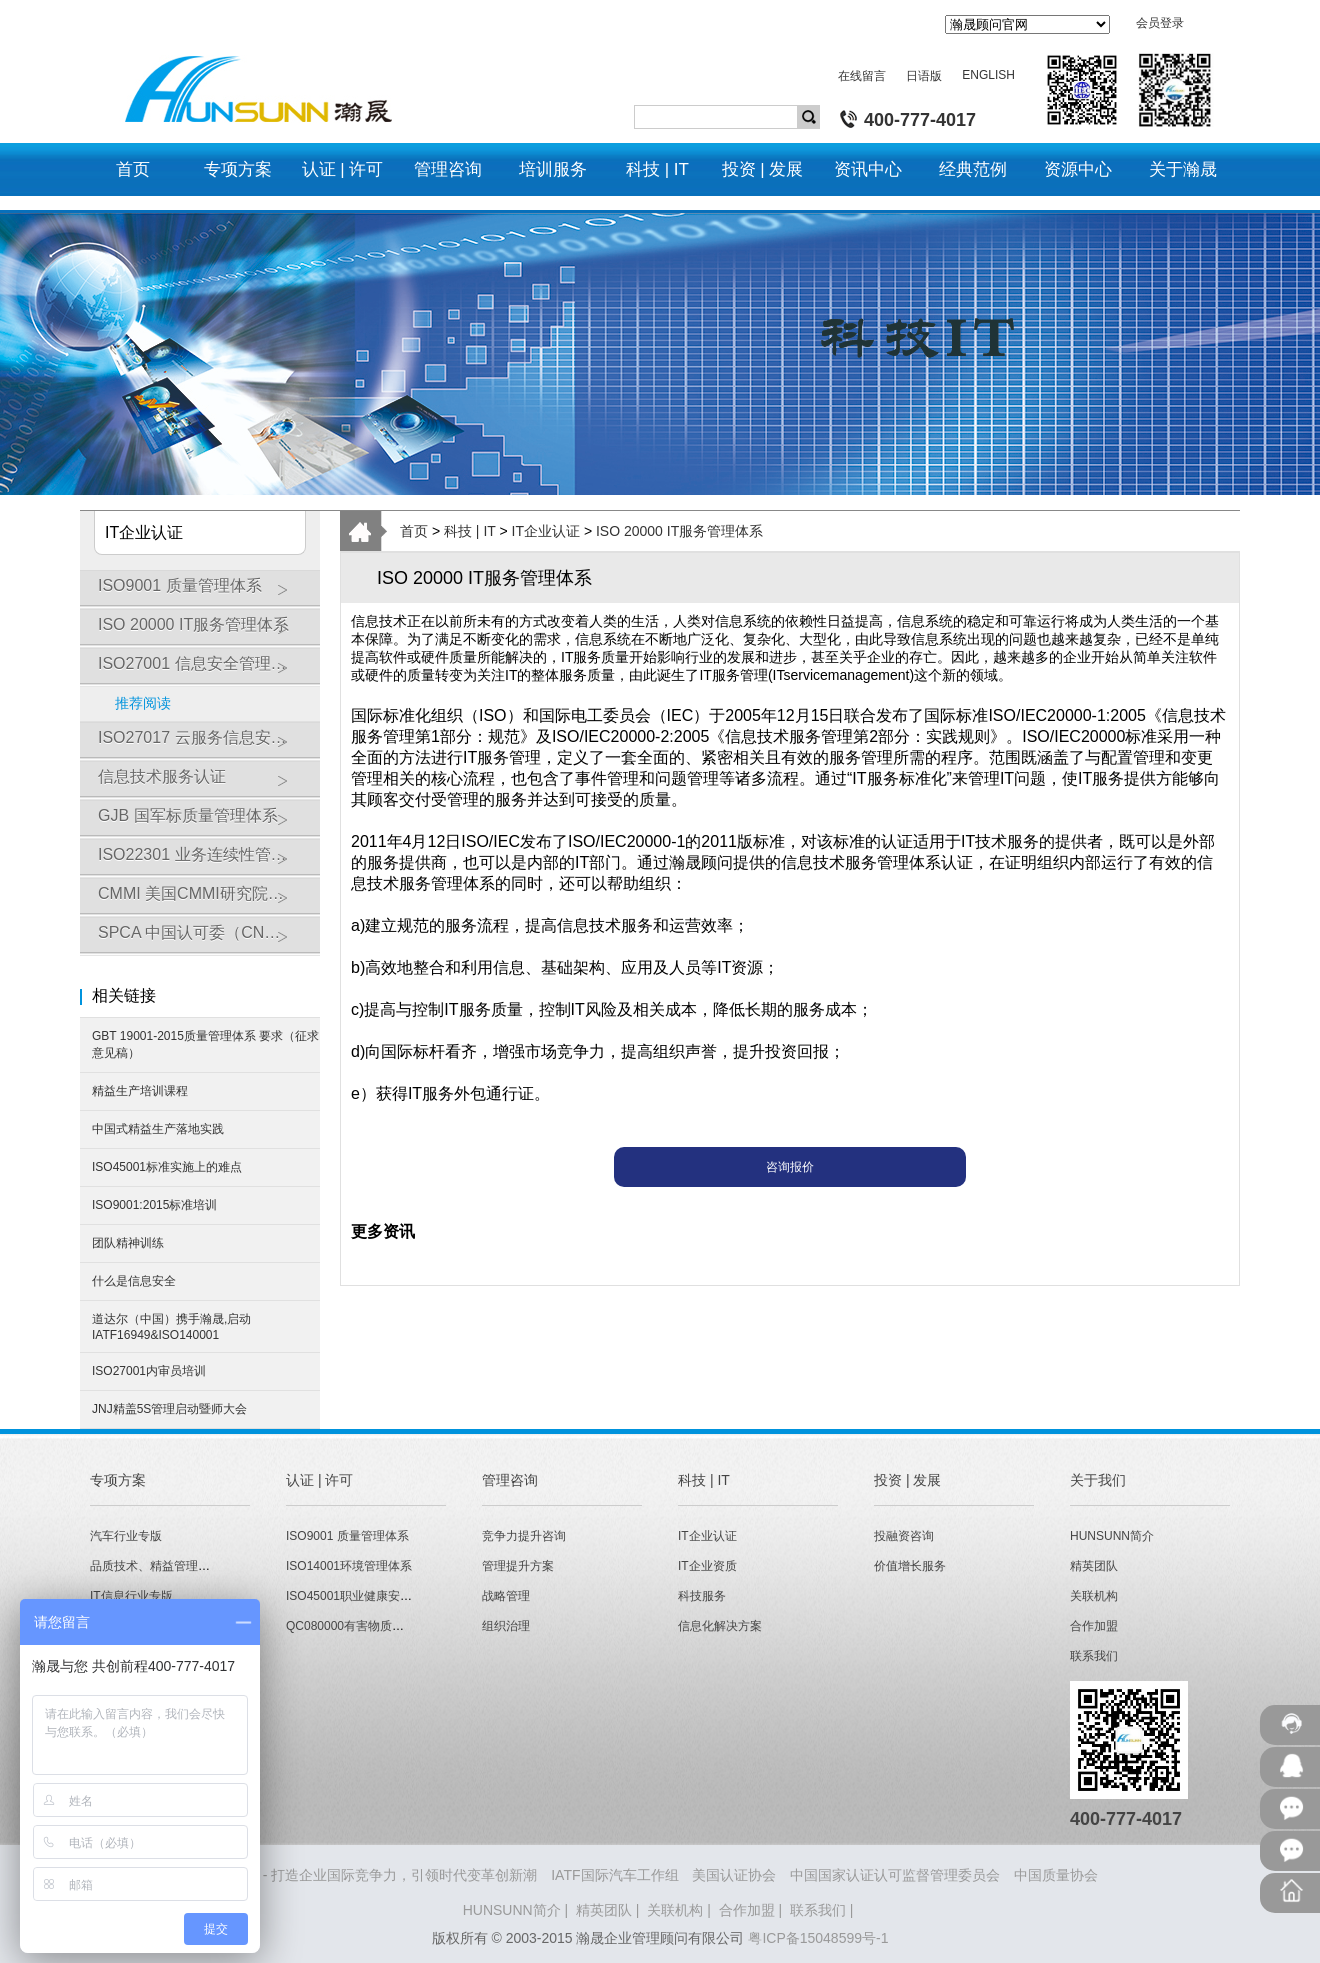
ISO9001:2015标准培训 (154, 1205)
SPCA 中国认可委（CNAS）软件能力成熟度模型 (209, 940)
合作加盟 (1094, 1626)
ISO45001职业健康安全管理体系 (373, 1596)
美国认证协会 (734, 1875)
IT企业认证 (546, 531)
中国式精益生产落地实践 (158, 1129)
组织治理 (506, 1626)
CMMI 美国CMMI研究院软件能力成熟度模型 (209, 901)
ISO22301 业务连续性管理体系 (208, 862)
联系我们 (1094, 1656)
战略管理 (506, 1596)
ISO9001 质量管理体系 (204, 593)
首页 (414, 531)
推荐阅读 (143, 703)
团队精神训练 (128, 1243)
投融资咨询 (904, 1536)
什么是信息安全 (134, 1281)
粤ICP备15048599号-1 (818, 1938)
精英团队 (1094, 1566)
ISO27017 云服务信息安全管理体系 (209, 745)
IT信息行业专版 (131, 1596)
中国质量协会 (1056, 1875)
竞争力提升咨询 (524, 1536)
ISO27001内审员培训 (149, 1371)
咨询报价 (790, 1167)
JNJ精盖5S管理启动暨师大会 (169, 1409)
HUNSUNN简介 (1112, 1536)
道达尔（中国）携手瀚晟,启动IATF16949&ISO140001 (171, 1327)
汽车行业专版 (126, 1536)
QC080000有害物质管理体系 (363, 1626)
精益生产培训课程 (140, 1091)
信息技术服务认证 (204, 784)
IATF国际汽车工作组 (614, 1875)
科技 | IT (470, 531)
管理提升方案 (518, 1566)
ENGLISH (988, 75)
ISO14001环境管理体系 (349, 1566)
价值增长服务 (910, 1566)
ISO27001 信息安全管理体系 (204, 671)
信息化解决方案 (720, 1626)
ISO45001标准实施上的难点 (167, 1167)
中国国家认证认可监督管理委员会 (895, 1875)
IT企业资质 (707, 1566)
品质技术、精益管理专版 (156, 1566)
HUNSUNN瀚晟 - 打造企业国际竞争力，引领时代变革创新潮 (349, 1875)
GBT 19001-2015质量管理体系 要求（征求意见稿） (205, 1044)
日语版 (924, 76)
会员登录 (1160, 23)
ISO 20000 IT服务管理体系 (204, 632)
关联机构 (1094, 1596)
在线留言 (862, 76)
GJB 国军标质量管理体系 (204, 823)
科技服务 (702, 1596)
